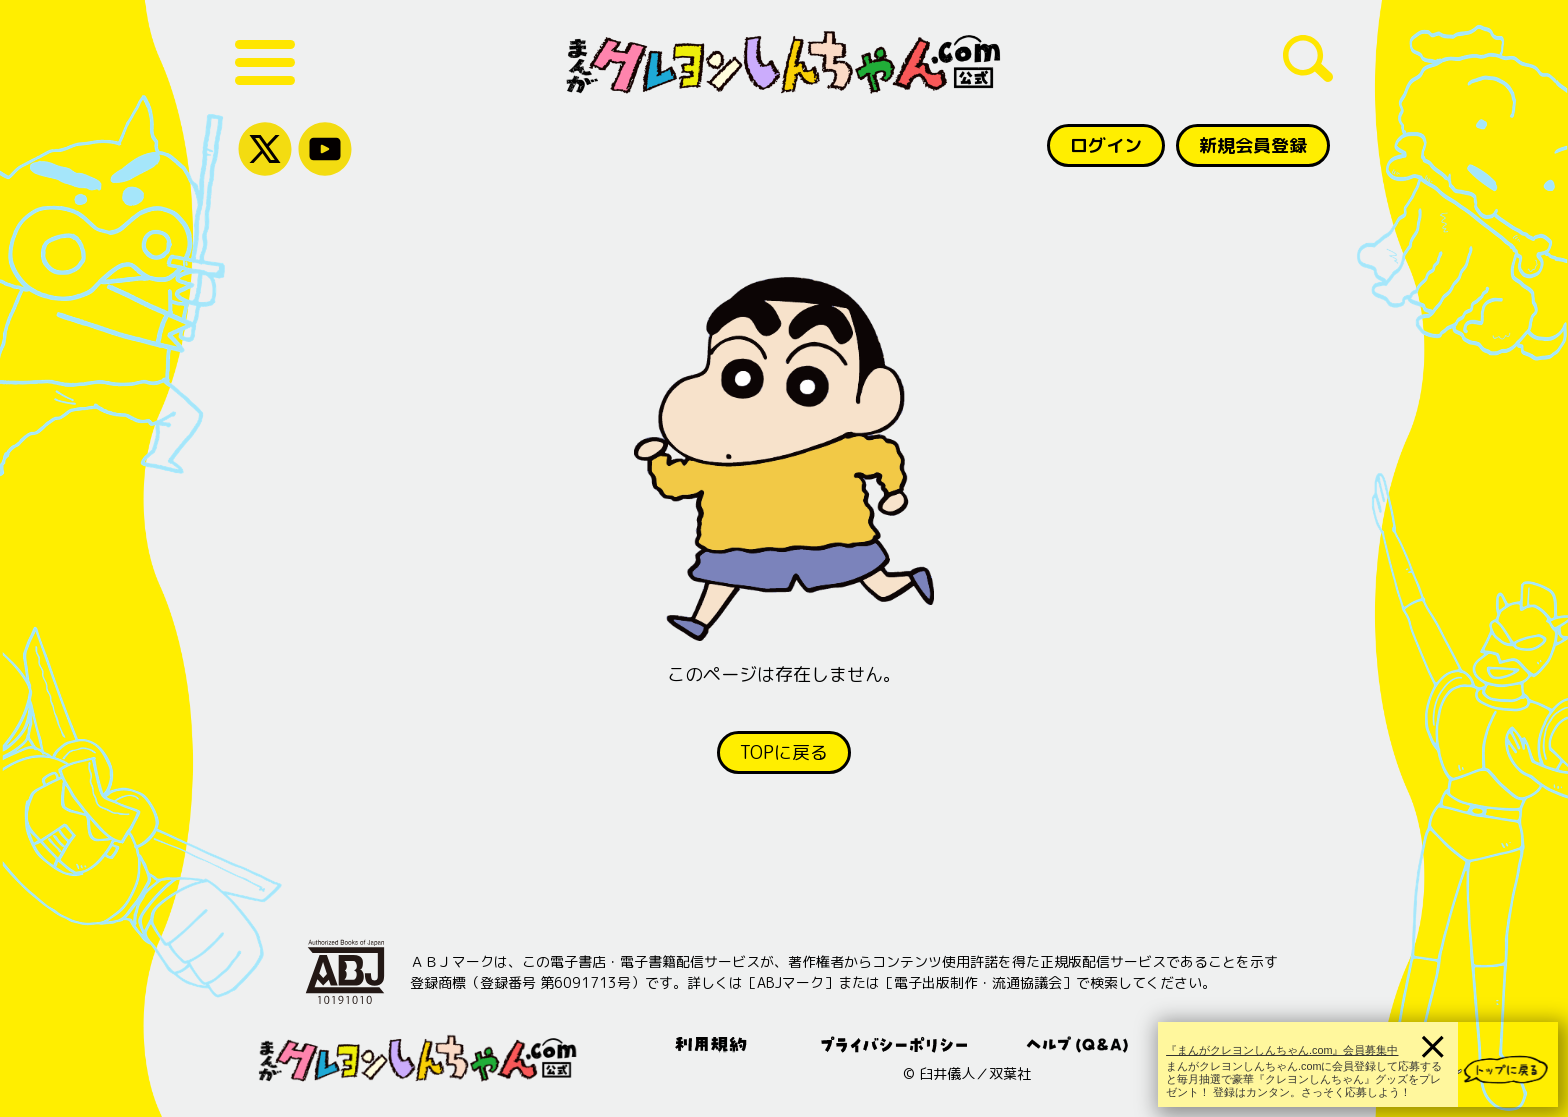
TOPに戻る (784, 752)
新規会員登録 (1253, 145)
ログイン (1106, 145)
